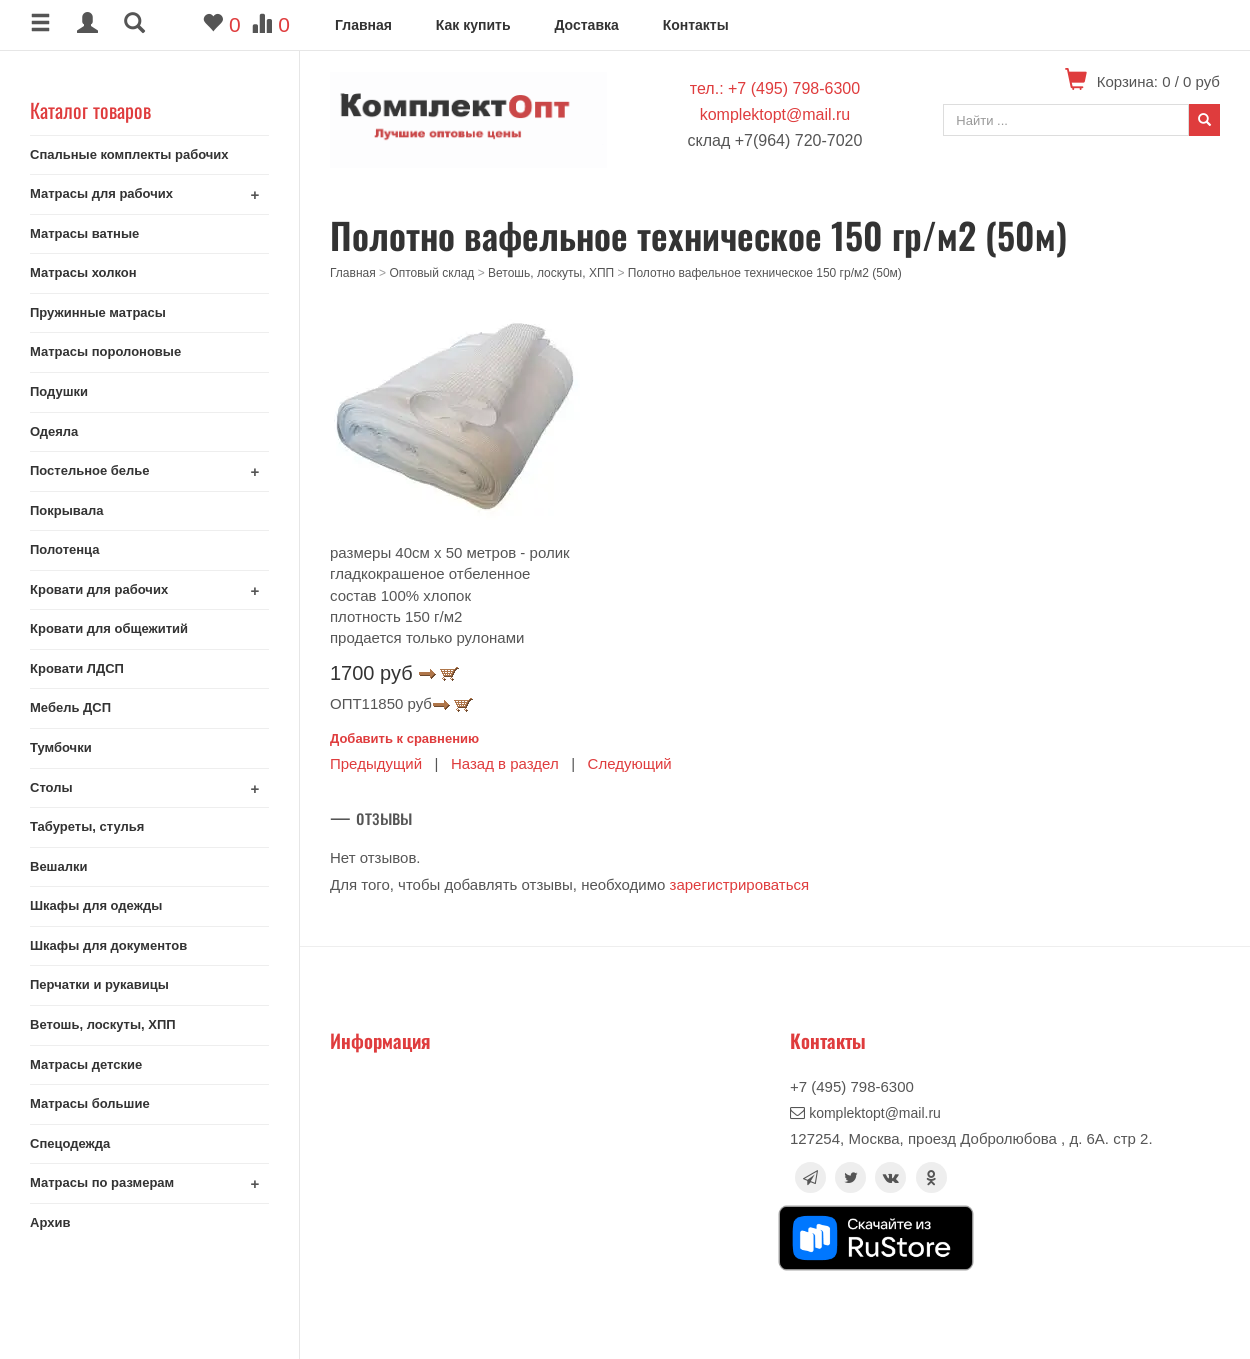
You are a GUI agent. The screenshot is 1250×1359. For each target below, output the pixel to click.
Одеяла (54, 431)
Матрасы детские (86, 1064)
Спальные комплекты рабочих (129, 154)
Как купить (473, 25)
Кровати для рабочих (99, 589)
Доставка (586, 25)
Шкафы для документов (108, 945)
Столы (51, 787)
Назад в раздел (505, 763)
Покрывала (66, 510)
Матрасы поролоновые (105, 351)
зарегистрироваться (740, 884)
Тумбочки (61, 747)
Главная (363, 25)
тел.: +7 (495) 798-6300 (775, 88)
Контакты (696, 25)
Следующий (630, 763)
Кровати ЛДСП (77, 668)
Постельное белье (90, 470)
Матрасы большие (90, 1103)
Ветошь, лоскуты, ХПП (103, 1024)
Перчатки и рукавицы (99, 984)
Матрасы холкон (83, 272)
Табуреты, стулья (87, 826)
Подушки (59, 391)
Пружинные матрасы (98, 312)
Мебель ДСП (70, 707)
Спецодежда (70, 1143)
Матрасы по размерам (102, 1182)
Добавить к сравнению (404, 738)
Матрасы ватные (84, 233)
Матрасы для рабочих (101, 193)
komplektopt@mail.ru (775, 114)
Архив (50, 1222)
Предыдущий (376, 763)
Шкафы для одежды (96, 905)
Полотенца (65, 549)
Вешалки (58, 866)
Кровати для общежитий (109, 628)
